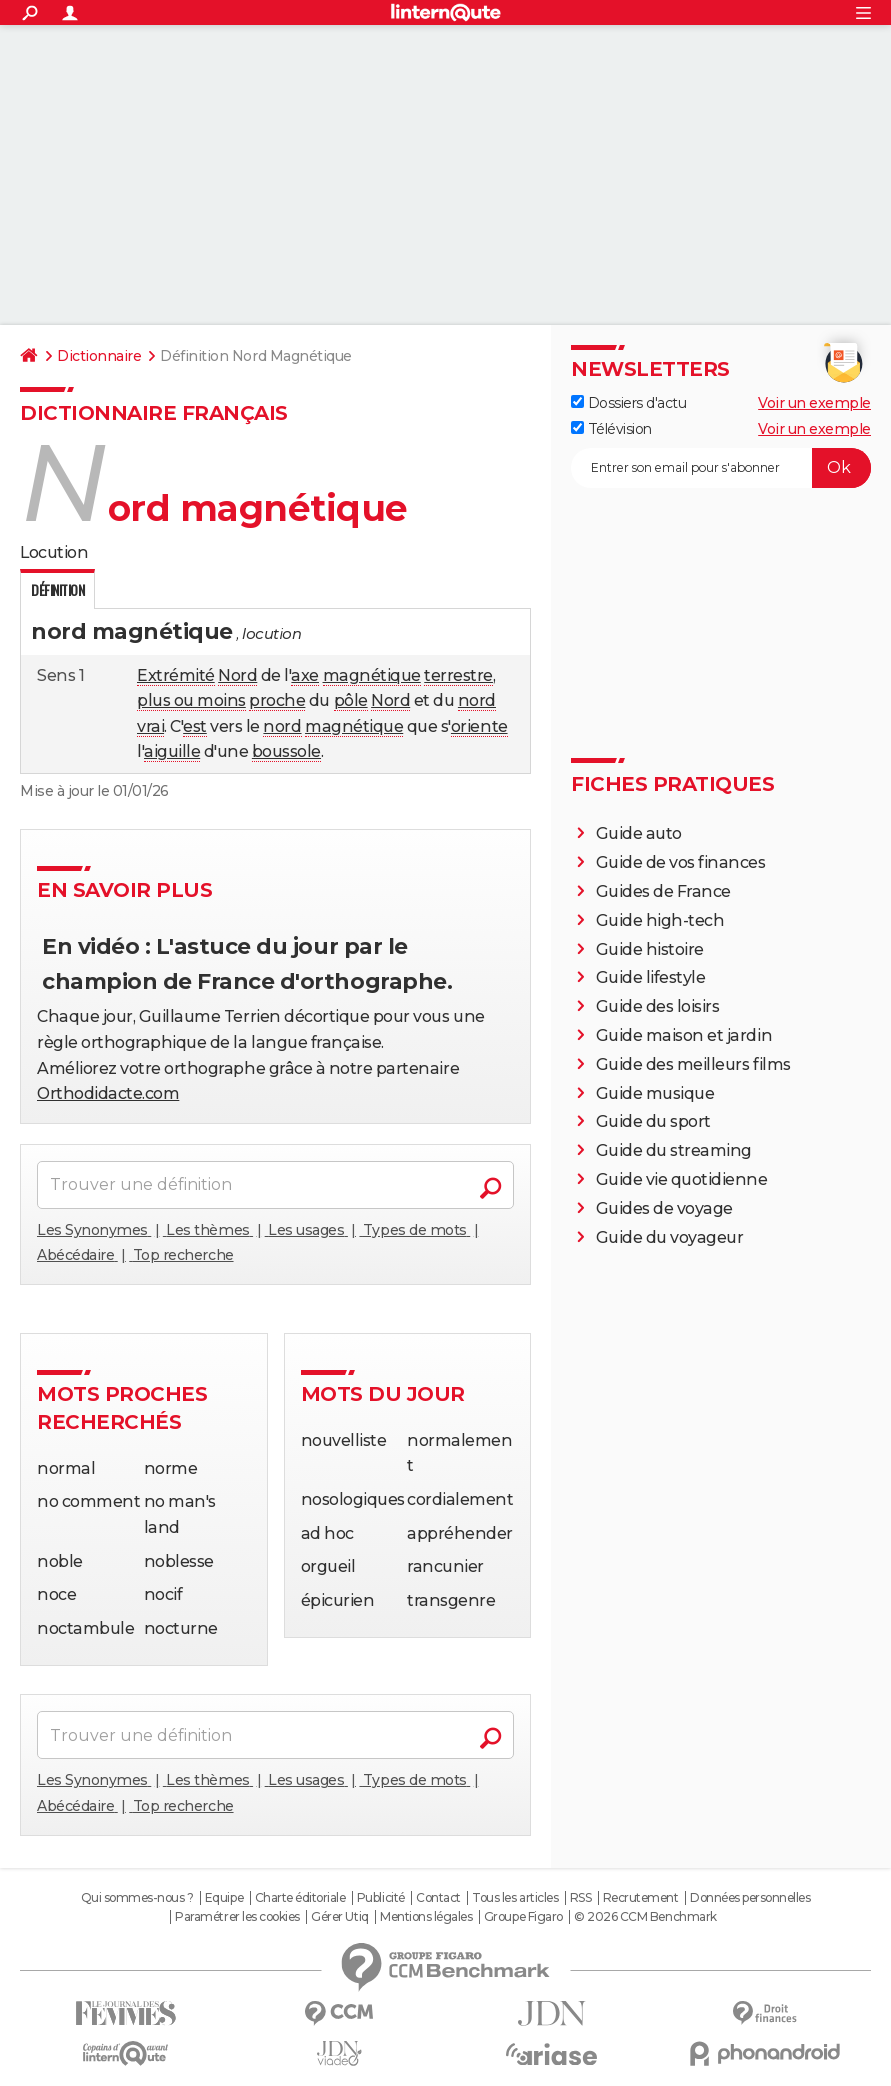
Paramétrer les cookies (237, 1917)
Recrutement (641, 1898)
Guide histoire (650, 949)
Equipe (224, 1898)
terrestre (458, 675)
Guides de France (663, 891)
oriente (479, 726)
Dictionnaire (99, 356)
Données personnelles (750, 1898)
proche (277, 700)
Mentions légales (426, 1917)
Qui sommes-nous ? (137, 1898)
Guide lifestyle (651, 977)
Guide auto (639, 833)
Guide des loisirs (658, 1006)
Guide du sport (653, 1121)
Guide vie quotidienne (682, 1179)
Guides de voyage (664, 1208)
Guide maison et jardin (684, 1035)
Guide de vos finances (681, 862)
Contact (438, 1898)
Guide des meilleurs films (693, 1064)
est (195, 726)
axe (305, 675)
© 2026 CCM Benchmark (645, 1917)
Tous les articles (515, 1898)
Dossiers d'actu (628, 403)
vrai (150, 726)
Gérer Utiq (339, 1917)
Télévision (611, 429)
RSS (581, 1898)
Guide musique (655, 1093)
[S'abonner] (721, 468)
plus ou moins (191, 700)
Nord (237, 675)
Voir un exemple (814, 403)
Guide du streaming (674, 1150)
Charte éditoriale (300, 1898)
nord (477, 700)
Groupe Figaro (523, 1917)
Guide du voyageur (670, 1237)
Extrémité (176, 675)
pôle (351, 700)
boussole (286, 751)
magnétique (372, 675)
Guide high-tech (660, 920)
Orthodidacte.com (108, 1093)
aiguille (172, 751)
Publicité (381, 1898)
